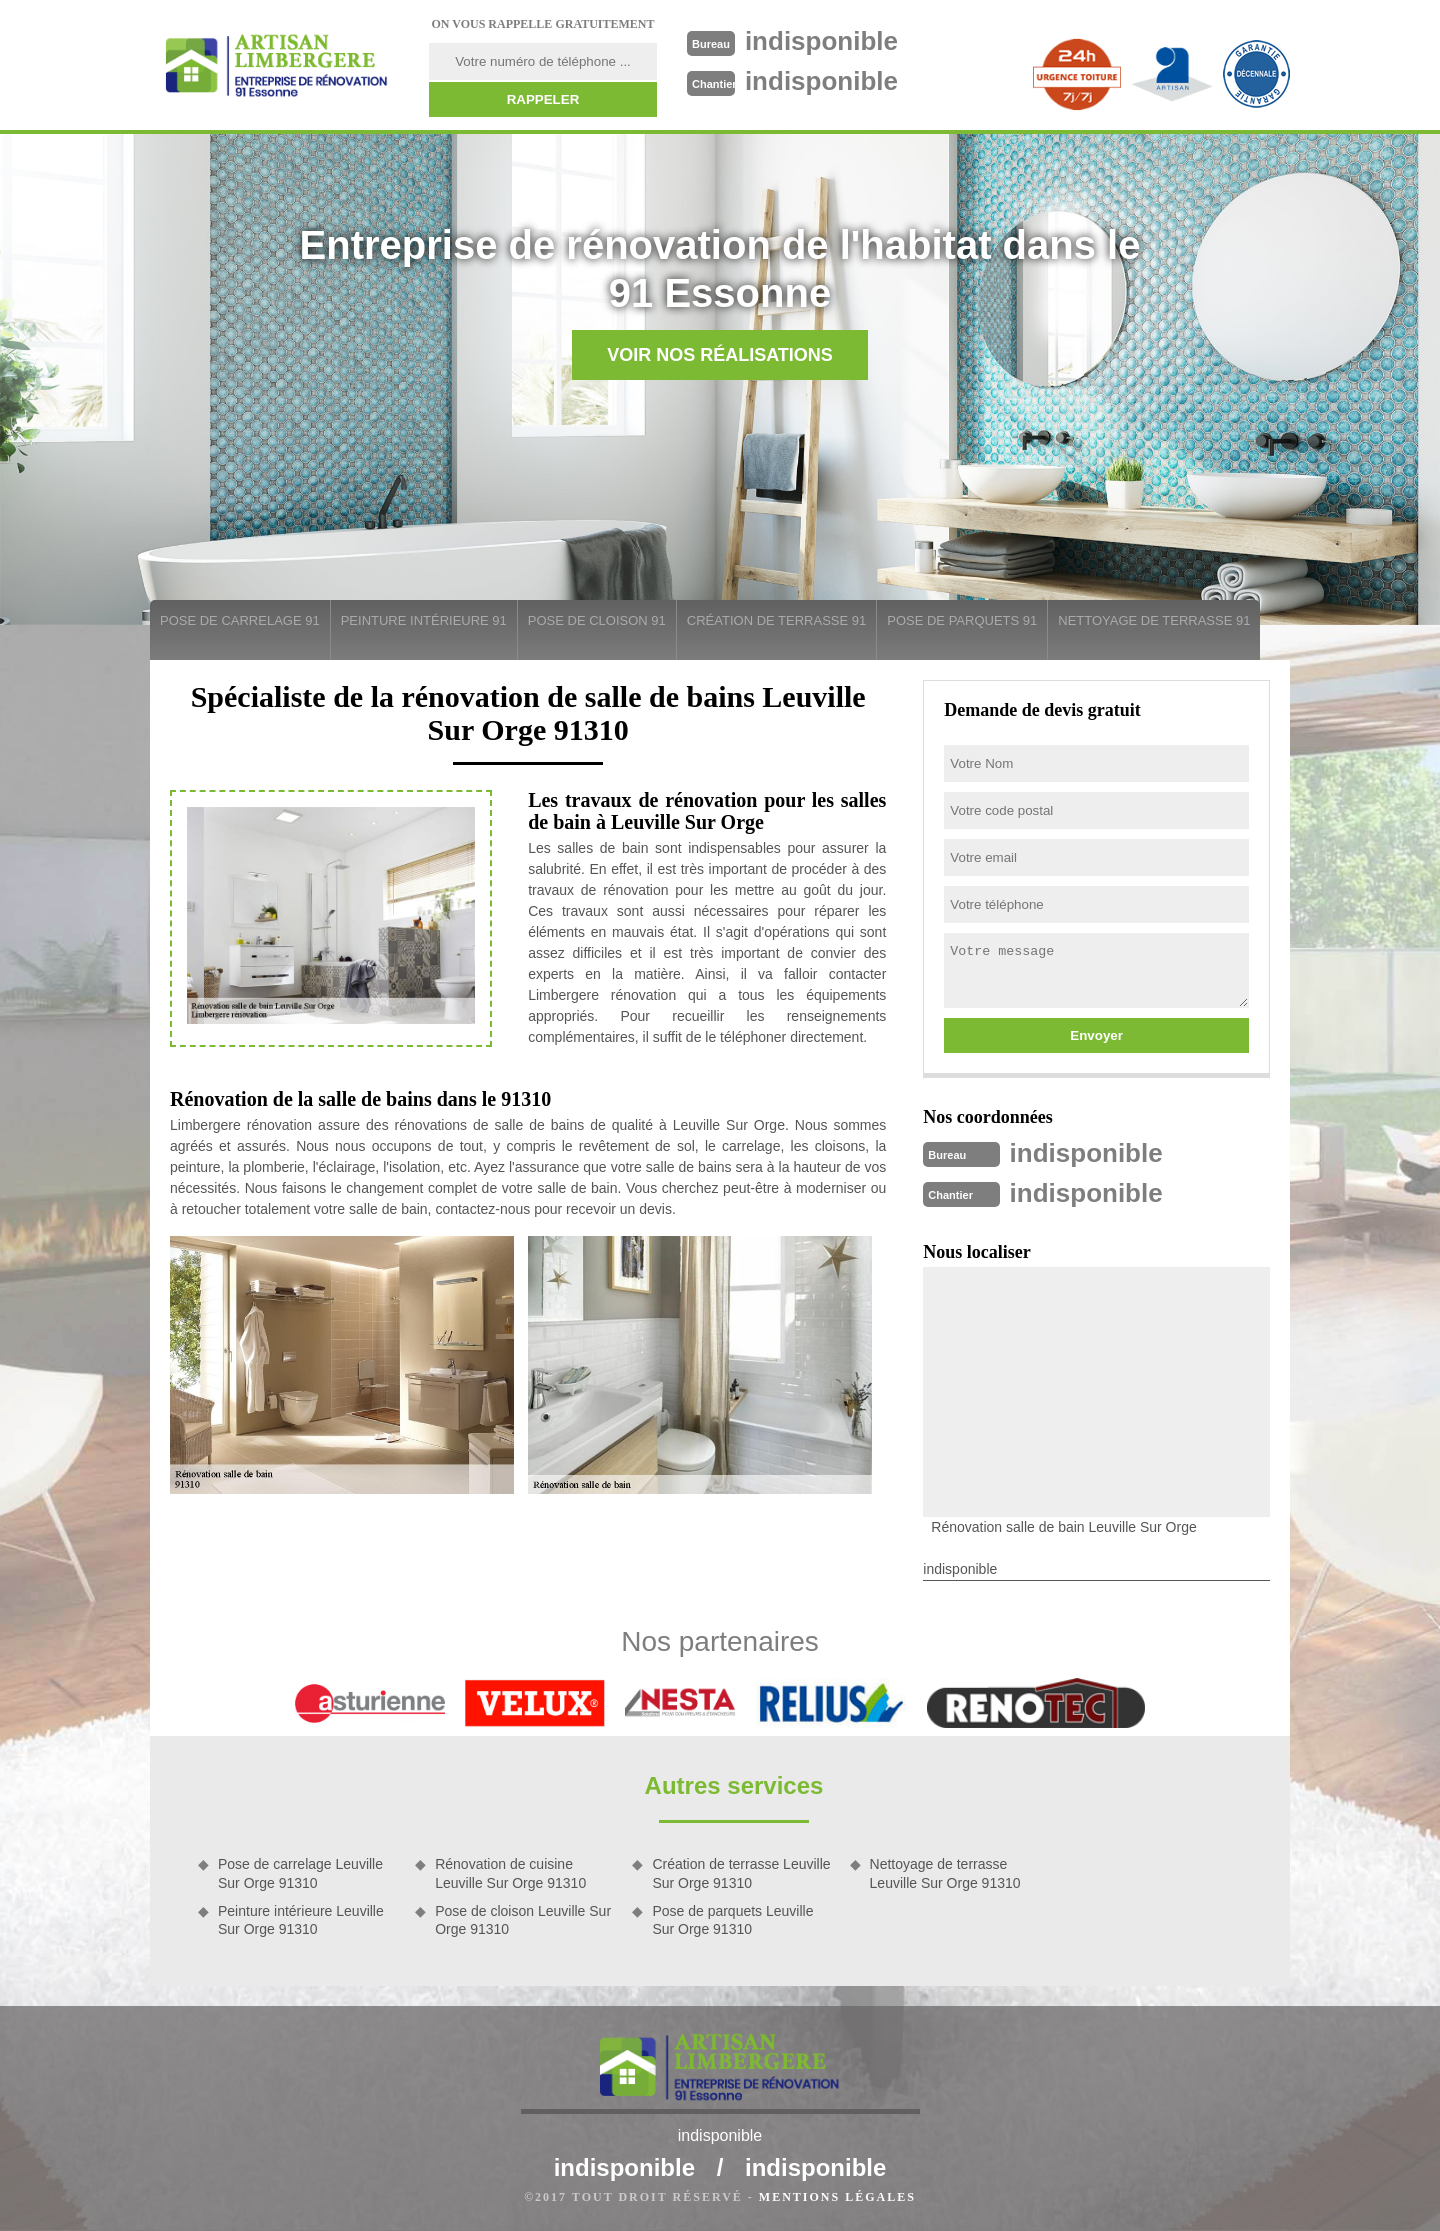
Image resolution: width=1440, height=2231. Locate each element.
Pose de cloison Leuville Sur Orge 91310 (523, 1920)
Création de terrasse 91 (776, 620)
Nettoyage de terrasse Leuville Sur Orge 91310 (945, 1873)
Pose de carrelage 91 (240, 620)
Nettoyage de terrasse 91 (1154, 620)
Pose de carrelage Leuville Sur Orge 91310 (300, 1873)
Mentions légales (837, 2197)
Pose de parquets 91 (962, 620)
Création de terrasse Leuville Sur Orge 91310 (741, 1873)
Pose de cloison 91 (597, 620)
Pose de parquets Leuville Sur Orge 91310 (732, 1920)
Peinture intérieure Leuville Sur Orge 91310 (301, 1920)
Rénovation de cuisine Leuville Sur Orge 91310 (510, 1873)
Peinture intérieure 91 (424, 620)
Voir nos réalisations (720, 355)
